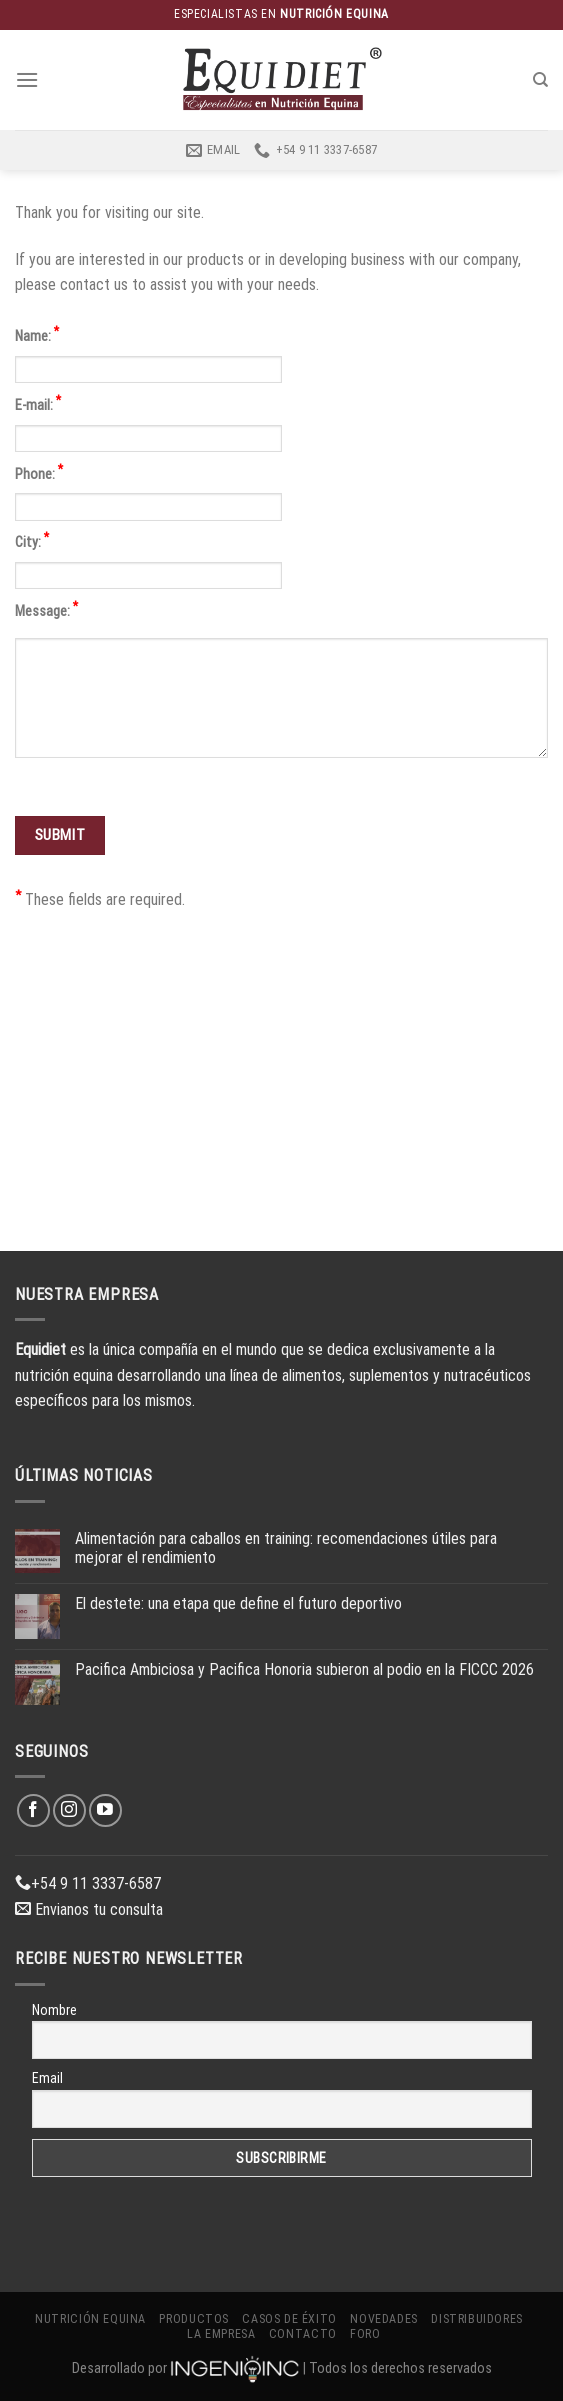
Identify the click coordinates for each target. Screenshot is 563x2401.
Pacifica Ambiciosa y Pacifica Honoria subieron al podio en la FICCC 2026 (304, 1669)
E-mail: (38, 403)
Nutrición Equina (90, 2319)
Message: (46, 609)
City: (32, 540)
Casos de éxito (289, 2319)
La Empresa (221, 2334)
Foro (365, 2334)
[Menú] (27, 79)
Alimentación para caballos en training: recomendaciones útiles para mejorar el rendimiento (286, 1548)
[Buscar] (540, 80)
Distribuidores (477, 2319)
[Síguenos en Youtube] (105, 1810)
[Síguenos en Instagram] (69, 1810)
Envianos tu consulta (89, 1909)
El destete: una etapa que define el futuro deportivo (238, 1603)
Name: (37, 334)
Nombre (54, 2010)
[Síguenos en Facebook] (33, 1810)
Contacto (303, 2334)
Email (47, 2078)
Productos (194, 2319)
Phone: (39, 472)
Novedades (384, 2319)
